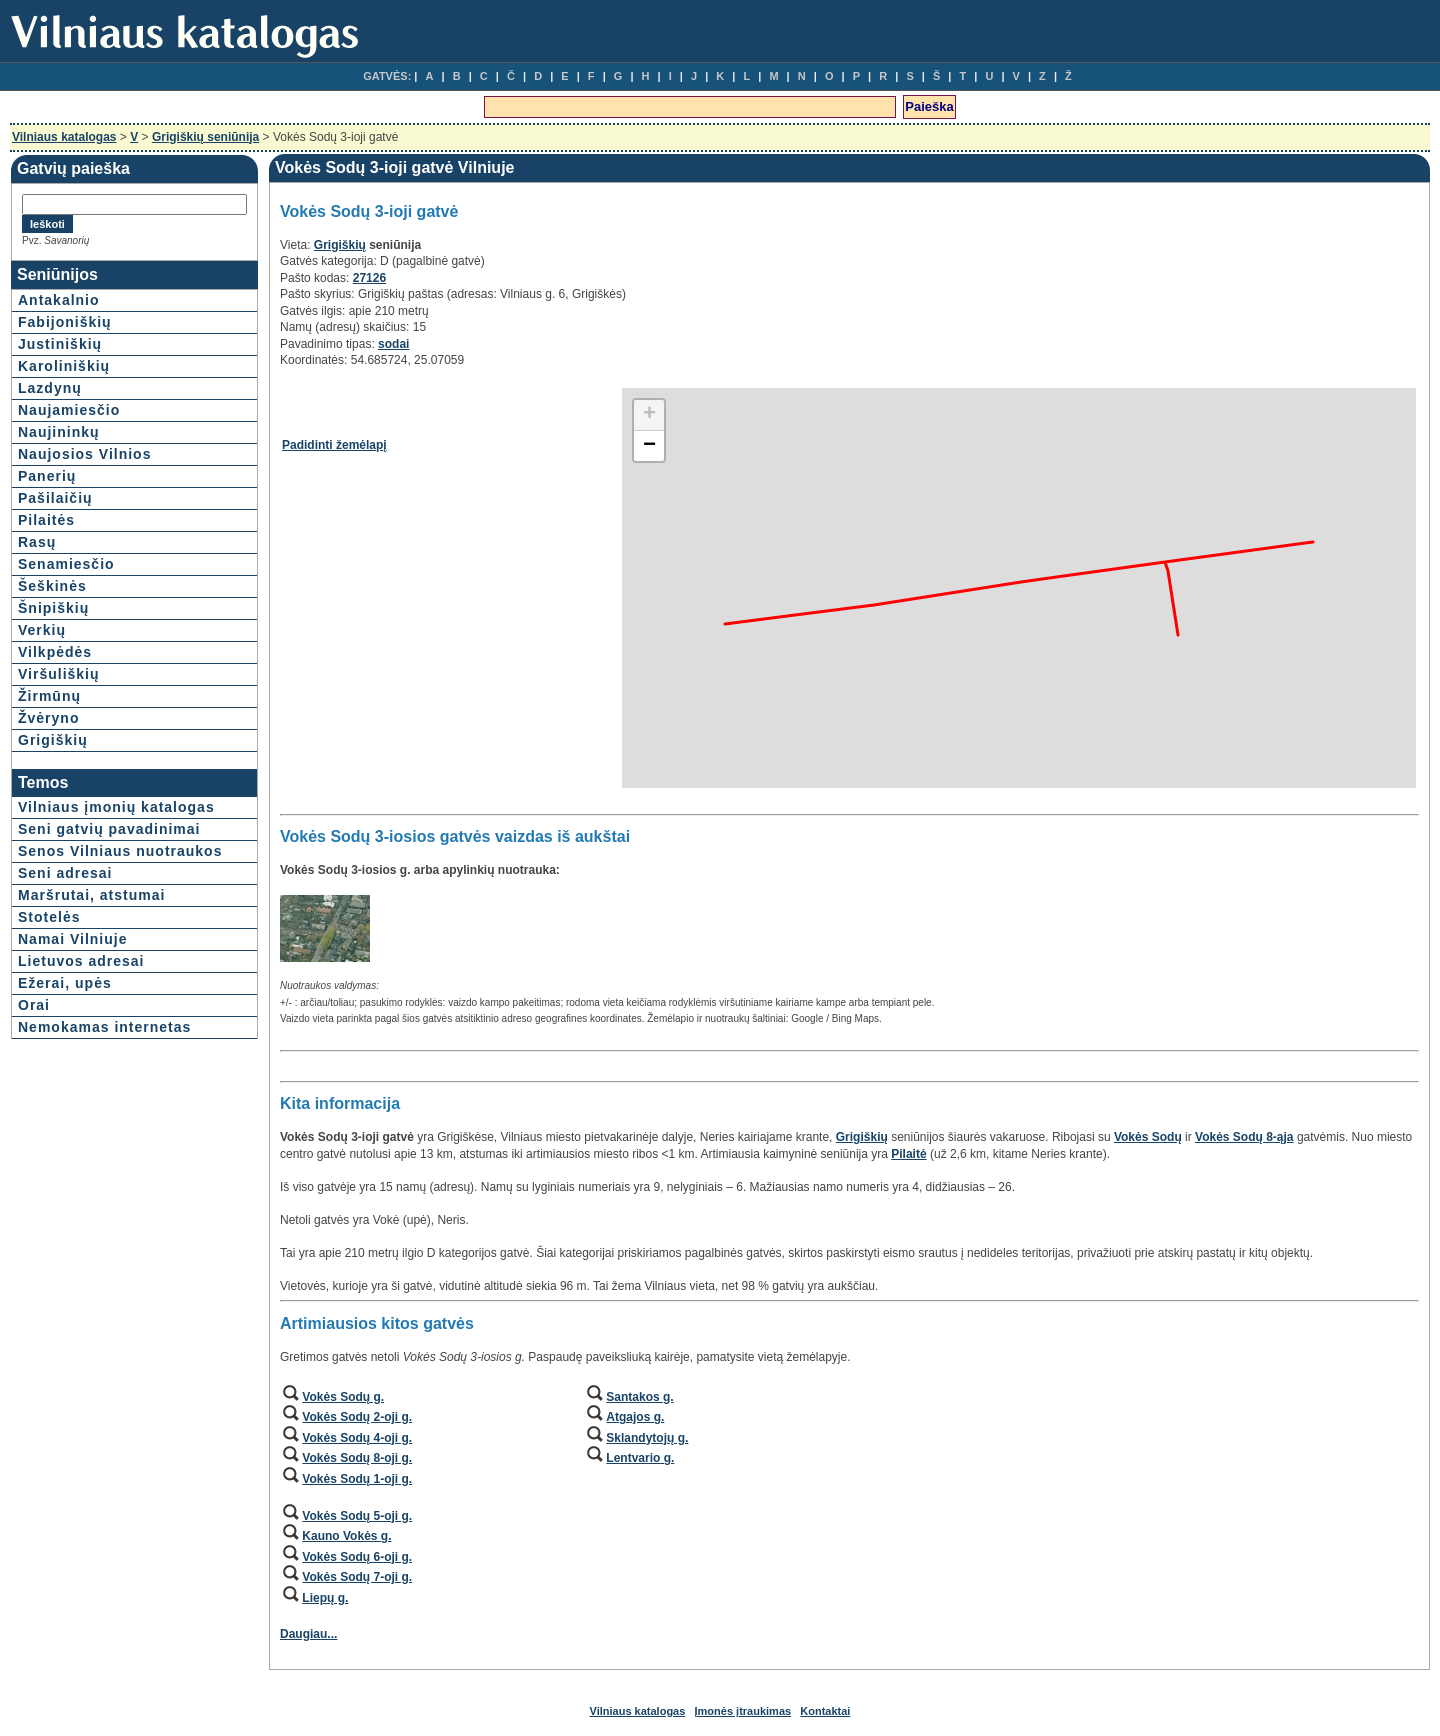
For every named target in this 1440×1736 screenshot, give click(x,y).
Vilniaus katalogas (64, 137)
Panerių (47, 476)
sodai (393, 344)
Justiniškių (60, 344)
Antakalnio (59, 300)
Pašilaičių (55, 498)
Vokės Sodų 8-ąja (1244, 1137)
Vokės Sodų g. (343, 1397)
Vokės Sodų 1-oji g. (357, 1479)
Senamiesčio (66, 564)
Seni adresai (65, 873)
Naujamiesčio (69, 410)
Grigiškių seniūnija (205, 137)
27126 (369, 278)
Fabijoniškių (65, 322)
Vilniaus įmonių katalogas (116, 807)
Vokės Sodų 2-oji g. (357, 1417)
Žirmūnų (49, 696)
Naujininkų (59, 432)
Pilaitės (46, 520)
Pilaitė (908, 1154)
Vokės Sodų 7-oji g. (357, 1577)
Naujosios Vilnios (84, 454)
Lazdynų (50, 388)
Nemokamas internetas (104, 1027)
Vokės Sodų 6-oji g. (357, 1557)
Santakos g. (639, 1397)
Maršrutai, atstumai (91, 895)
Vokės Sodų (1148, 1137)
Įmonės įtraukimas (743, 1711)
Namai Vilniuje (72, 939)
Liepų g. (325, 1598)
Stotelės (49, 917)
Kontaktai (825, 1711)
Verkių (42, 630)
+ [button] (649, 415)
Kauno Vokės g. (346, 1536)
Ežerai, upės (65, 983)
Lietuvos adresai (81, 961)
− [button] (649, 446)
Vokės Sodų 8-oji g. (357, 1458)
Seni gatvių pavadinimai (109, 829)
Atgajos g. (635, 1417)
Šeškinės (52, 586)
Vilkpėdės (55, 652)
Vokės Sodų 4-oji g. (357, 1438)
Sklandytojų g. (647, 1438)
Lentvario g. (640, 1458)
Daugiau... (308, 1634)
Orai (34, 1005)
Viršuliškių (59, 674)
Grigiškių (53, 740)
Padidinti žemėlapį (334, 445)
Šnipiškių (53, 608)
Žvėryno (48, 718)
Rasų (37, 542)
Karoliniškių (64, 366)
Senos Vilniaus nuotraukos (120, 851)
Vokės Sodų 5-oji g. (357, 1516)
